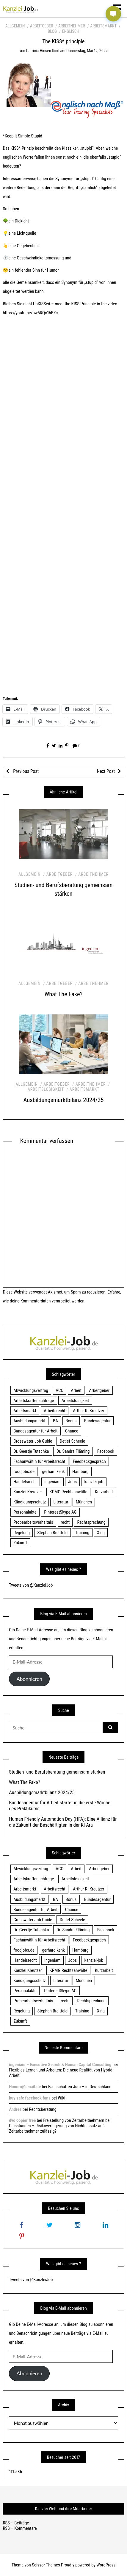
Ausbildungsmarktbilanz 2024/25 (63, 1100)
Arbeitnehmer (71, 26)
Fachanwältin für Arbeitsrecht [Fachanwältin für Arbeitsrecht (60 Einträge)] (39, 1461)
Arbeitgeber (41, 26)
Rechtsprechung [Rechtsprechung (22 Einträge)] (91, 1522)
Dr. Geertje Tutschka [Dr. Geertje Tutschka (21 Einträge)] (31, 1451)
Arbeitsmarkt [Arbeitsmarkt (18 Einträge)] (24, 1410)
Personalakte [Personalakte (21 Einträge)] (25, 1512)
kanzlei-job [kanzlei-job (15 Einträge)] (93, 1481)
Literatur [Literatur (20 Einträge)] (60, 1502)
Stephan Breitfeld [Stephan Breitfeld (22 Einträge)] (52, 1532)
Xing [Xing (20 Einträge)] (101, 1532)
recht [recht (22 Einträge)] (65, 1522)
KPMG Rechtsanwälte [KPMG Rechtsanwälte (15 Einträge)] (68, 1491)
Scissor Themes (46, 2565)
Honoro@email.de (25, 2086)
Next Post (106, 771)
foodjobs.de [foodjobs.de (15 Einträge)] (24, 1471)
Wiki (61, 2098)
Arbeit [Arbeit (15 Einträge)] (76, 1390)
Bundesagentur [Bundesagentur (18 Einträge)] (97, 1421)
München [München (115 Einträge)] (84, 1502)
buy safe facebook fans (29, 2098)
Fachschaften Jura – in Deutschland (80, 2086)
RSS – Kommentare (20, 2528)
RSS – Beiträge (16, 2523)
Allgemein (15, 26)
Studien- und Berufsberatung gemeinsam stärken (57, 1772)
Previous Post (25, 771)
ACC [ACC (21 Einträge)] (59, 1390)
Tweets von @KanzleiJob (31, 1585)
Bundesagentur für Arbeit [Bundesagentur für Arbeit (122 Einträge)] (35, 1431)
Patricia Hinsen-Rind (42, 50)
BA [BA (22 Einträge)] (55, 1421)
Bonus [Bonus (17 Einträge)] (70, 1421)
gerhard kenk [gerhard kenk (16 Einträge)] (53, 1471)
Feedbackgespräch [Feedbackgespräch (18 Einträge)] (89, 1461)
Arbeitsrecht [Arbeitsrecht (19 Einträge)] (54, 1410)
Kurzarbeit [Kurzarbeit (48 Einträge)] (104, 1491)
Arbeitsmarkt (103, 26)
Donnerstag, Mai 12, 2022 (87, 50)
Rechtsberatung (43, 2109)
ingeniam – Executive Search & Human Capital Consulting (60, 2064)
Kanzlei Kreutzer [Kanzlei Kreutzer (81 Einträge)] (27, 1491)
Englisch (70, 31)
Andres (15, 2109)
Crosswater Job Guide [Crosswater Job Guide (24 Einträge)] (32, 1441)
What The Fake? (64, 994)
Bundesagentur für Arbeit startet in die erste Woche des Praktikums (59, 1805)
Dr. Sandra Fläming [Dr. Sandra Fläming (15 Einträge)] (73, 1451)
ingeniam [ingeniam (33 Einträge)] (52, 1481)
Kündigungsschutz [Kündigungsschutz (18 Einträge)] (29, 1502)
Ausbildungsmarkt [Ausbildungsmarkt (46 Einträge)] (29, 1421)
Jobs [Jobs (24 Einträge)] (72, 1481)
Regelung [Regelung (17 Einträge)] (21, 1532)
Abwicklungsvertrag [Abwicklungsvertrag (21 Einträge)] (30, 1390)
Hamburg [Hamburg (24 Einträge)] (80, 1471)
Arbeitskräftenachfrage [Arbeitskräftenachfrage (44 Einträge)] (33, 1400)
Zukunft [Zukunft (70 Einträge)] (20, 1542)
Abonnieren (29, 1679)
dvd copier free (22, 2120)
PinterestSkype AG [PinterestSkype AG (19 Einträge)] (60, 1512)
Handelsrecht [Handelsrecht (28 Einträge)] (25, 1481)
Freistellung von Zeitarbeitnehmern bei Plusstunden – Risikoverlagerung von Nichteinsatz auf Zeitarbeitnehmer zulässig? (60, 2126)
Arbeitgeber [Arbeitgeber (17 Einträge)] (99, 1390)
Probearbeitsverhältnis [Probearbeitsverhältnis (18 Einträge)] (33, 1522)
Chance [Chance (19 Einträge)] (71, 1431)
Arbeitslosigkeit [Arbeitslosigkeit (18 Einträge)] (75, 1400)
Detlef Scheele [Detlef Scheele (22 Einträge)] (72, 1441)
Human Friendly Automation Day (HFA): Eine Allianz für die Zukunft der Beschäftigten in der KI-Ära (63, 1822)
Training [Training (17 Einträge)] (82, 1532)
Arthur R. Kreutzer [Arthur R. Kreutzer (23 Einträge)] (88, 1410)
